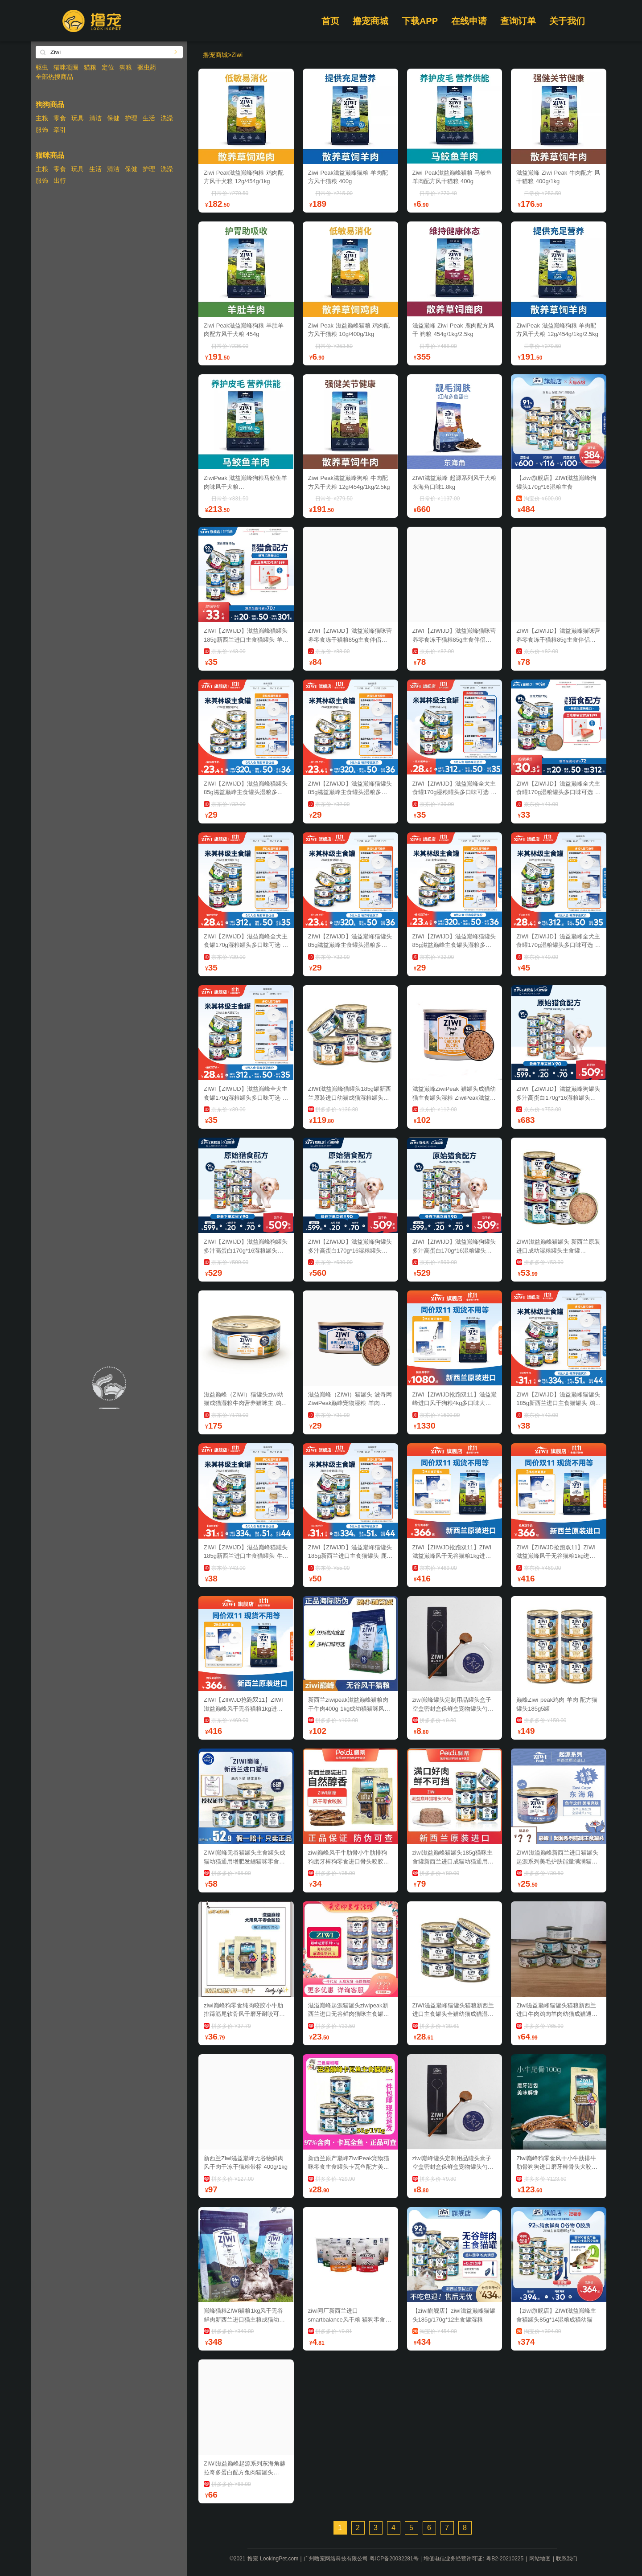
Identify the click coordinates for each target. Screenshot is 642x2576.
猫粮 (90, 67)
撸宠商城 (370, 21)
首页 (330, 21)
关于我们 (567, 21)
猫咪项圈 (66, 67)
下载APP (420, 21)
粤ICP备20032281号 (394, 2559)
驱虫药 (146, 67)
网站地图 (540, 2559)
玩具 (77, 118)
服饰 (42, 129)
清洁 (95, 118)
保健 (113, 118)
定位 (108, 67)
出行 (60, 180)
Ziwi (237, 54)
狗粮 (125, 67)
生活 (149, 118)
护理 (131, 118)
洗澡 (166, 118)
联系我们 (566, 2559)
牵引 (60, 129)
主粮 (42, 118)
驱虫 (42, 67)
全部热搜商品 (54, 76)
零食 (60, 118)
